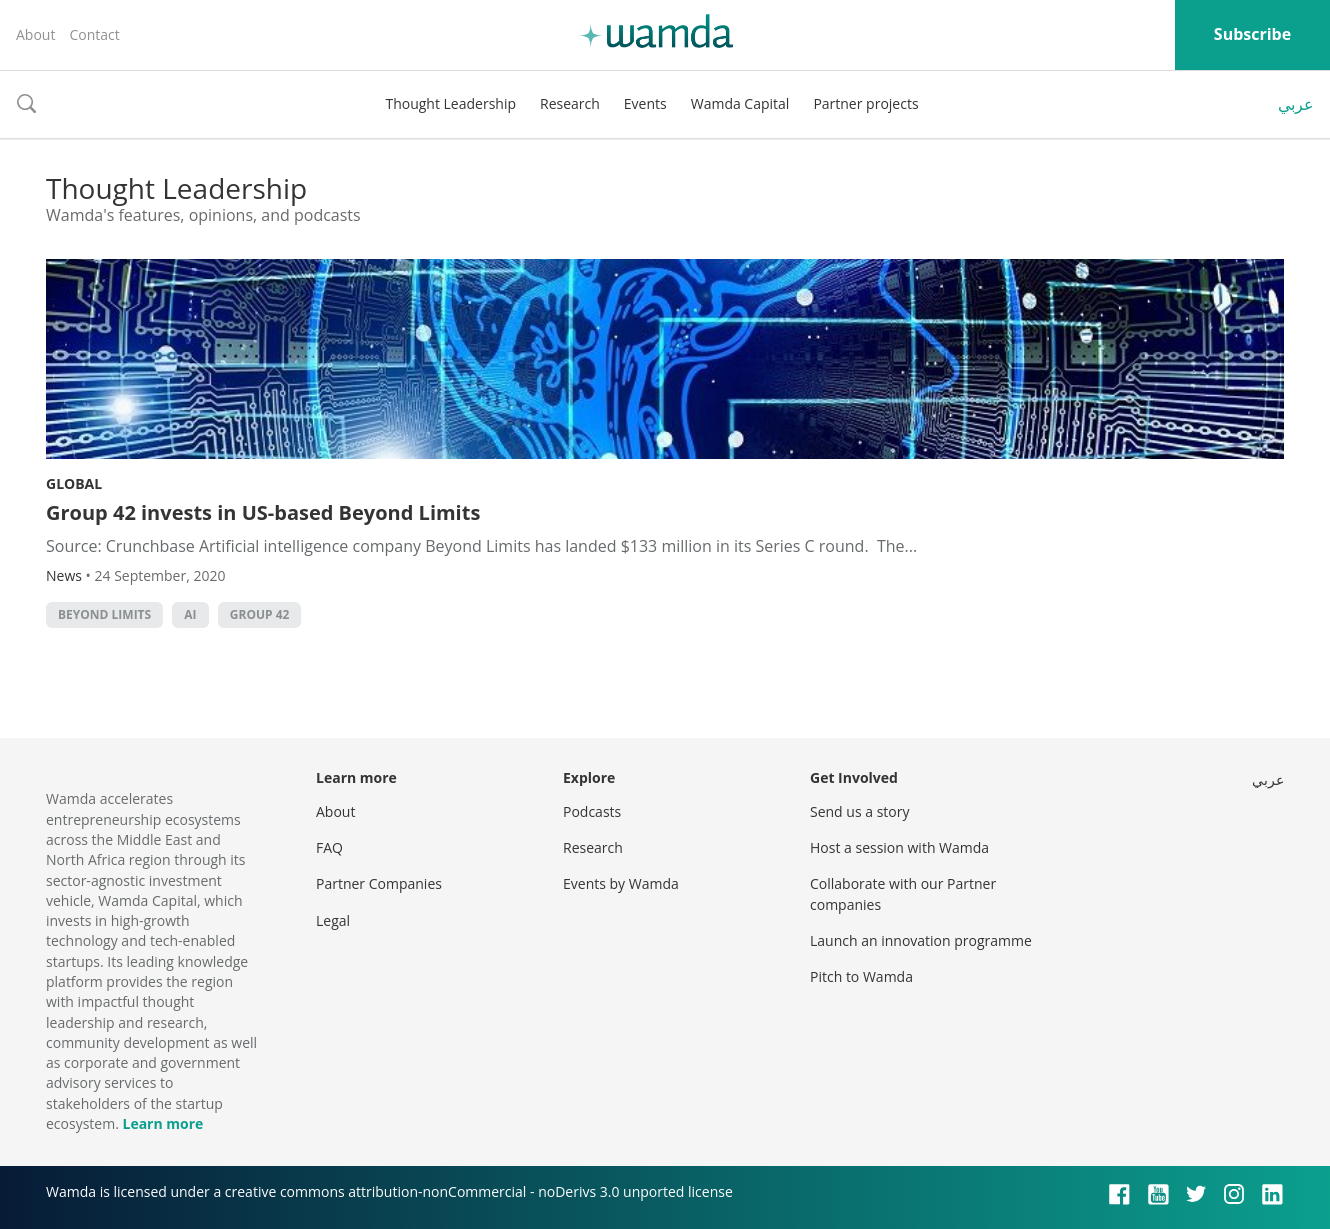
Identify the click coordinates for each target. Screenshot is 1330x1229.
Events (645, 103)
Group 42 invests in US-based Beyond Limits (263, 512)
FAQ (329, 847)
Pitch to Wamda (861, 976)
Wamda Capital (740, 103)
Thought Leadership (450, 103)
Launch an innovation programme (921, 940)
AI (190, 614)
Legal (333, 920)
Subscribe (1252, 34)
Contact (94, 34)
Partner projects (865, 103)
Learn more (162, 1123)
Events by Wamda (621, 883)
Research (570, 103)
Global (74, 483)
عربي (1296, 104)
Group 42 (260, 614)
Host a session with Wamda (899, 847)
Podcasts (592, 811)
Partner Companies (379, 883)
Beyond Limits (104, 614)
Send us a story (859, 811)
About (35, 34)
